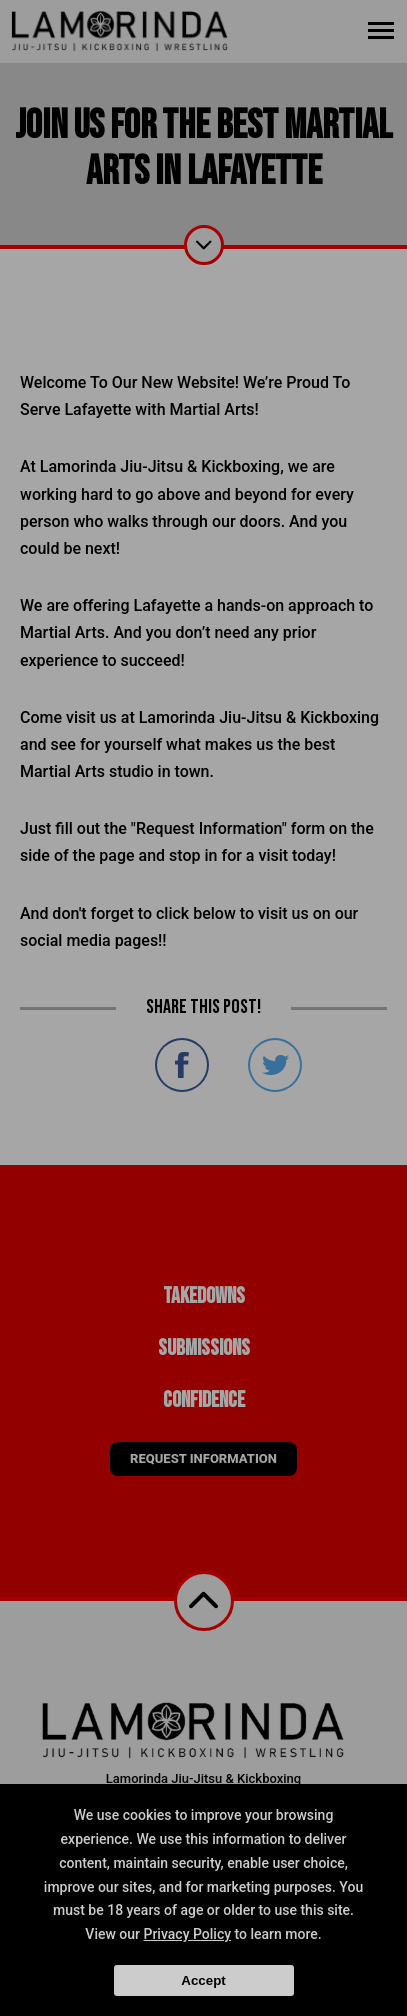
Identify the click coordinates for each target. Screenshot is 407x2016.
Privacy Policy (187, 1934)
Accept (203, 1980)
